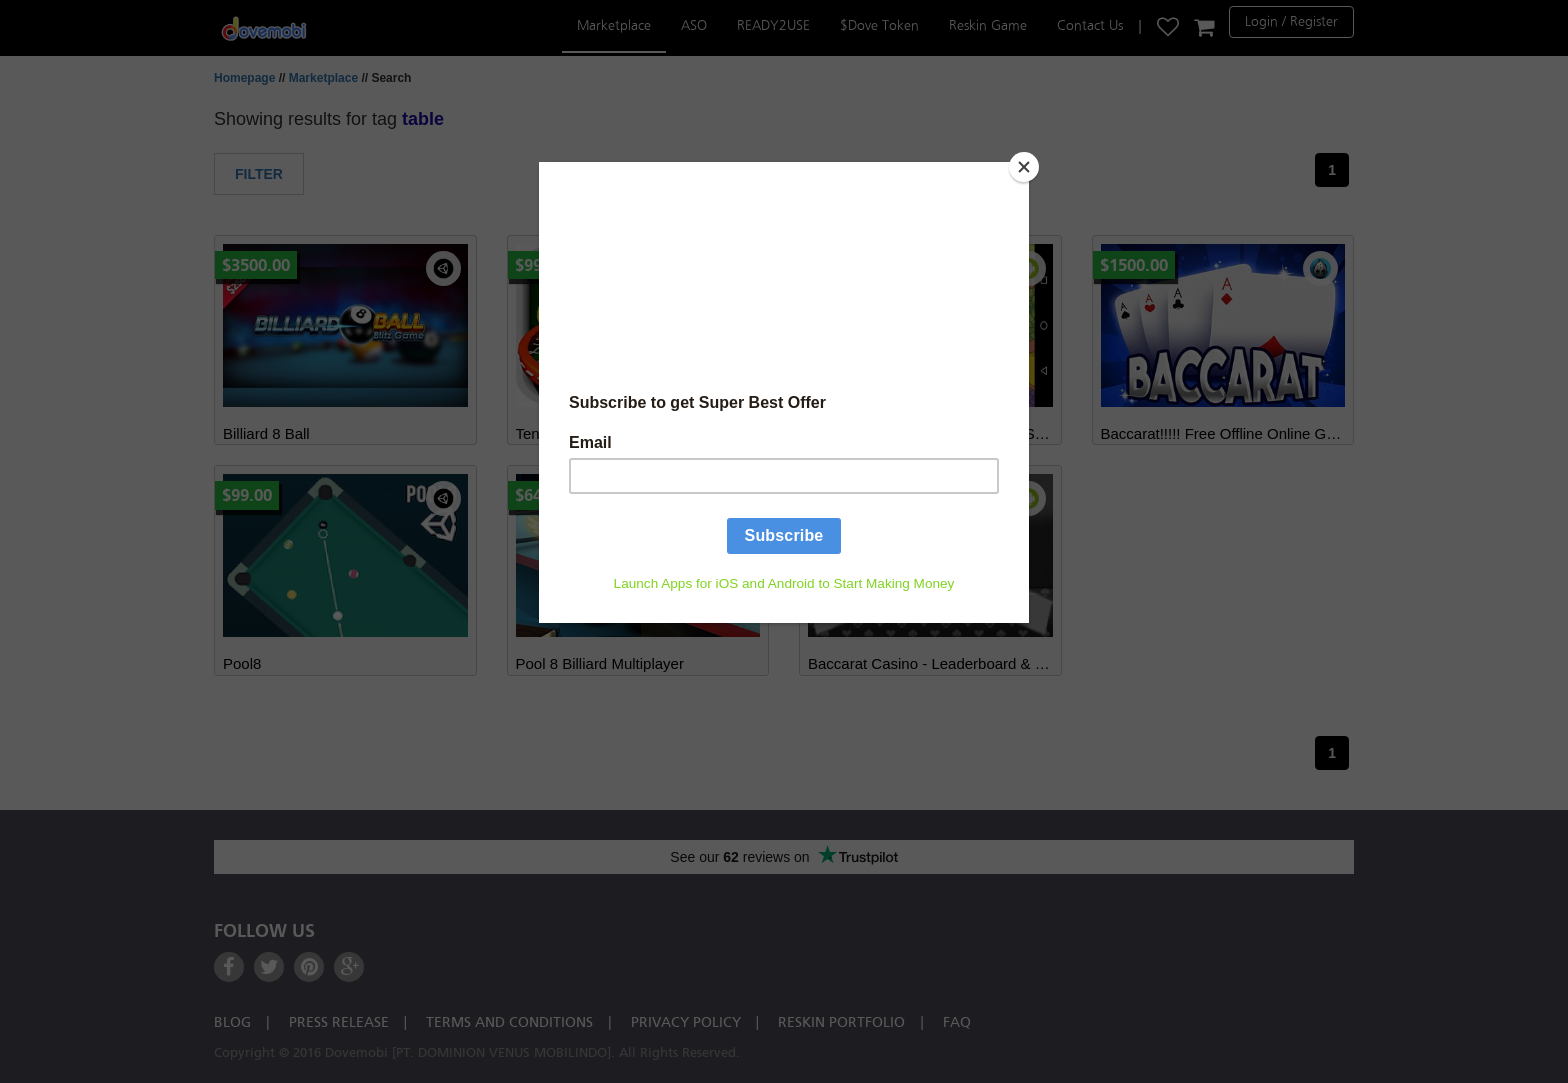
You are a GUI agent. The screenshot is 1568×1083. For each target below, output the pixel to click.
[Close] (1024, 167)
